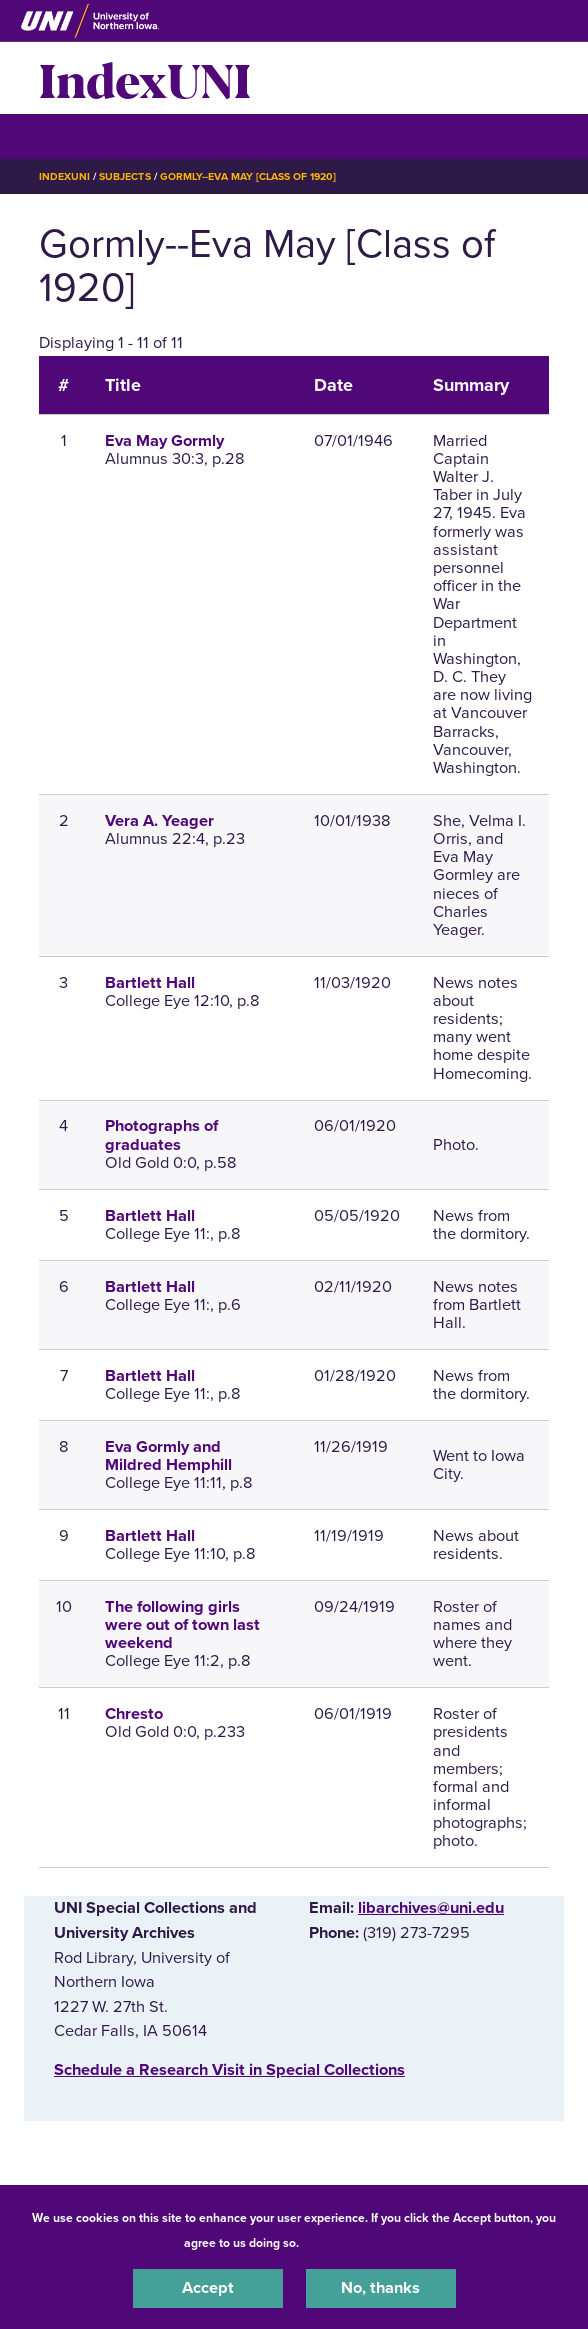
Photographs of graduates (161, 1135)
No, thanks (380, 2288)
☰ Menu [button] (74, 135)
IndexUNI (145, 78)
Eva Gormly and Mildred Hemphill (168, 1456)
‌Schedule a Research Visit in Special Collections (229, 2070)
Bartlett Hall (150, 983)
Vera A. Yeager (159, 821)
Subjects (124, 176)
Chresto (134, 1714)
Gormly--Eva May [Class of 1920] (248, 176)
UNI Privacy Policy (355, 2243)
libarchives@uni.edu (431, 1908)
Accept (208, 2288)
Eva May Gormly (164, 441)
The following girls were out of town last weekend (182, 1625)
